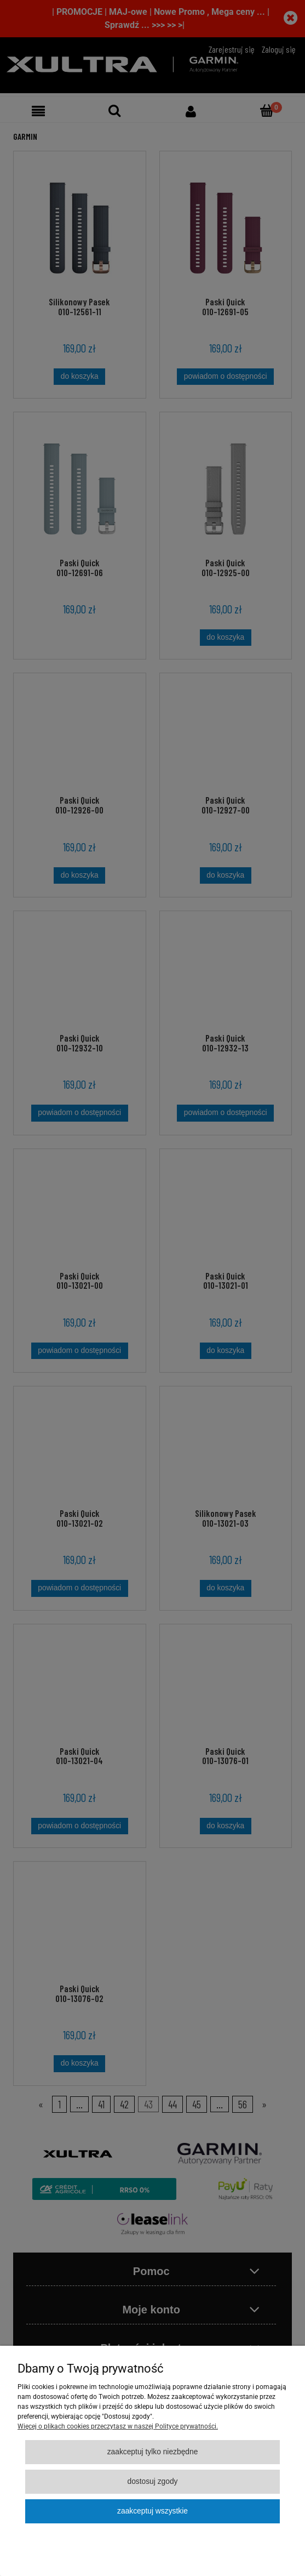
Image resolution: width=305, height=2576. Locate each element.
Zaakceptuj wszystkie (152, 2511)
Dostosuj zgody (152, 2481)
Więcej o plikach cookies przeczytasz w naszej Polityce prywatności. (118, 2426)
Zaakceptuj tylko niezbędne (152, 2452)
